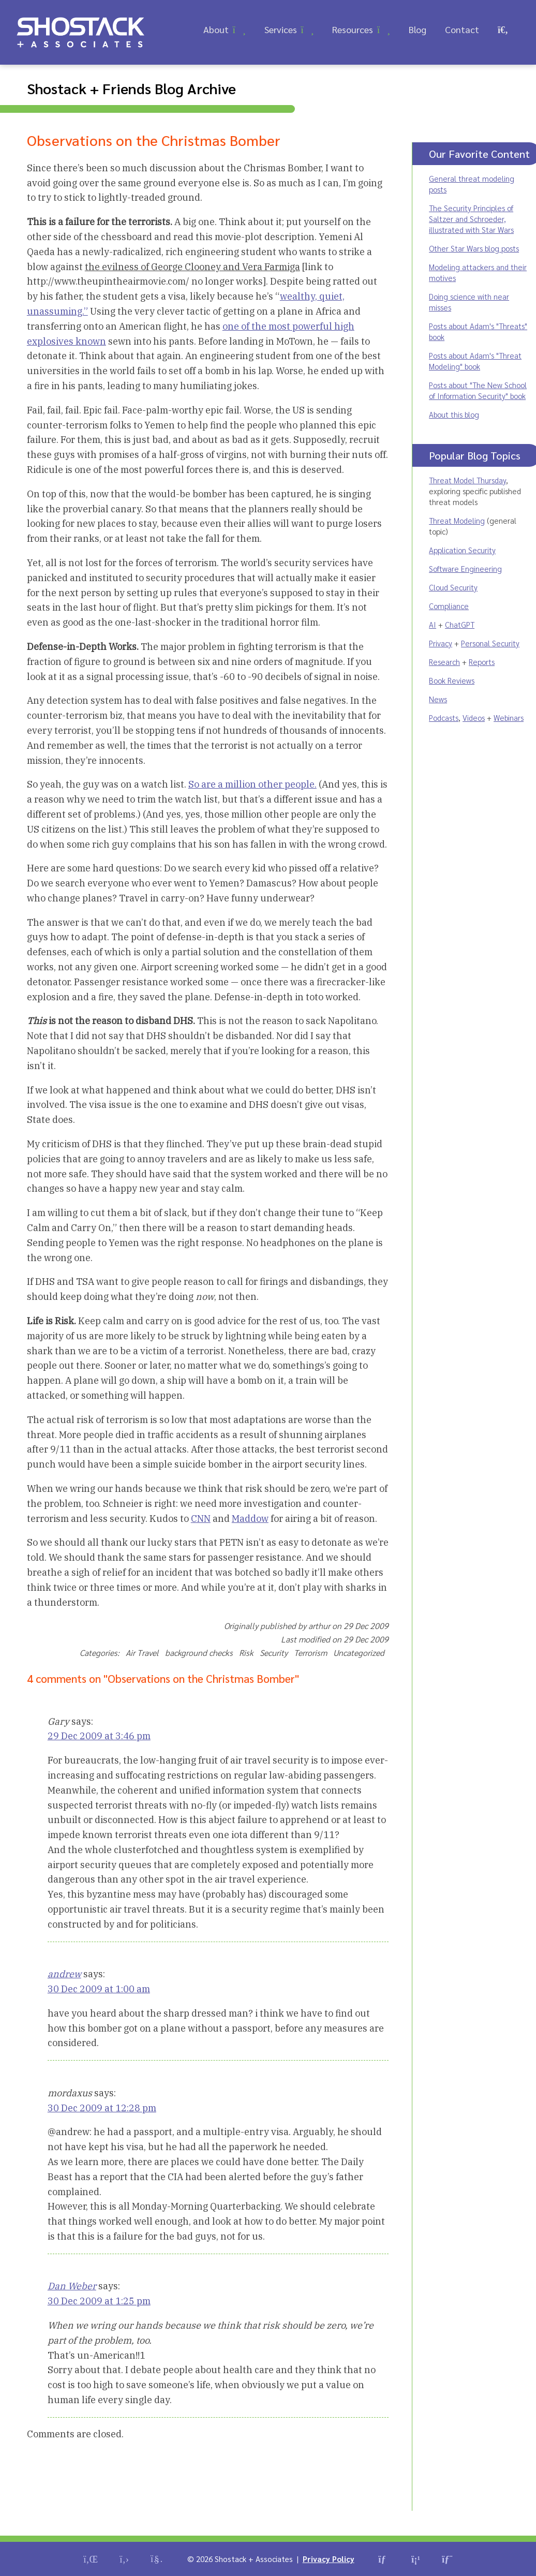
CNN (201, 1518)
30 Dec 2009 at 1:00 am (99, 1989)
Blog (417, 29)
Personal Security (490, 643)
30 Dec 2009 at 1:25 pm (99, 2301)
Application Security (462, 550)
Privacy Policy (328, 2559)
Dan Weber (72, 2286)
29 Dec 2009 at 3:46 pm (99, 1736)
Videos (474, 717)
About (216, 29)
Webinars (509, 717)
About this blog (454, 414)
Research (444, 662)
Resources (352, 29)
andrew (64, 1974)
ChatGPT (459, 624)
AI (432, 624)
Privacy (440, 643)
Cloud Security (453, 587)
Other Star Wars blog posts (474, 248)
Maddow (250, 1518)
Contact (462, 29)
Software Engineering (465, 568)
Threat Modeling (457, 520)
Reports (482, 662)
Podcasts (443, 717)
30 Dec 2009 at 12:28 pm (102, 2108)
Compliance (449, 606)
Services (280, 29)
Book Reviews (451, 680)
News (438, 699)
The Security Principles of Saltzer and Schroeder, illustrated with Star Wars (471, 218)
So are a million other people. (252, 784)
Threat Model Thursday (467, 480)
